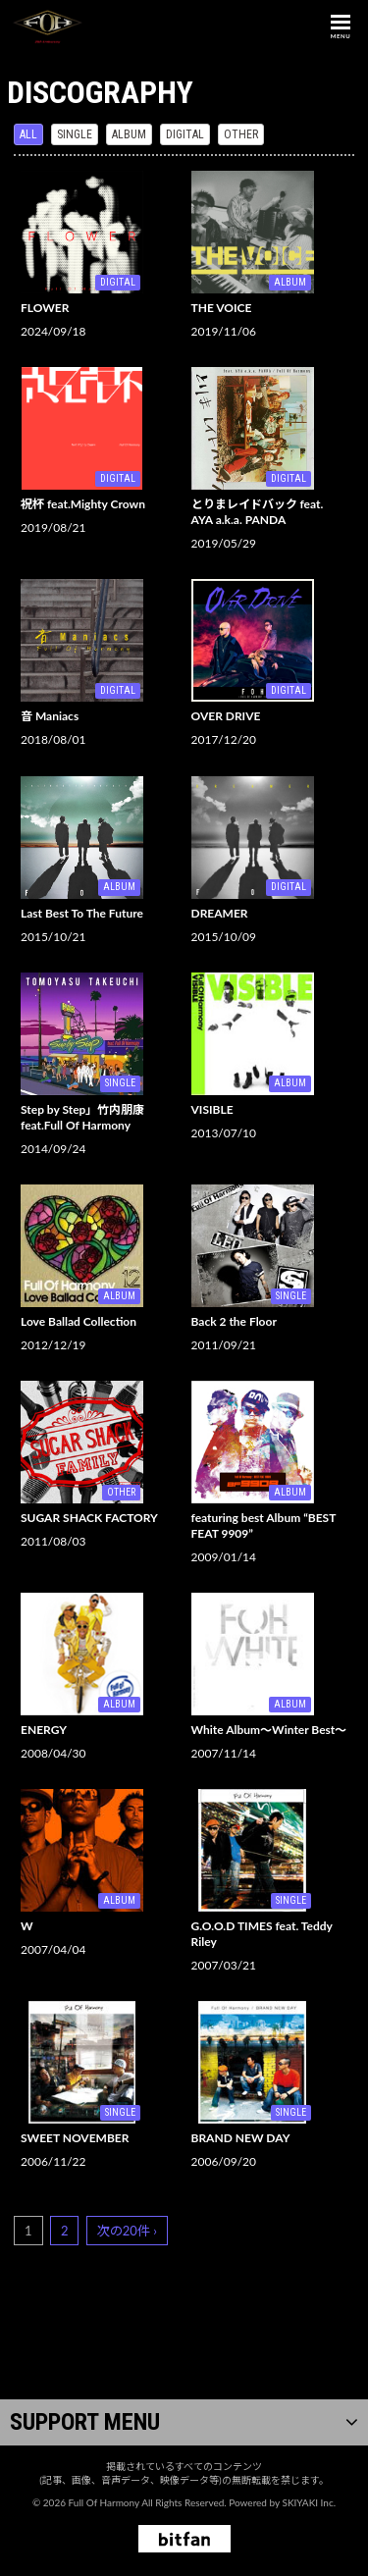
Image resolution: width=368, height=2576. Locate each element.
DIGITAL (185, 134)
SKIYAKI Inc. (309, 2502)
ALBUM (129, 134)
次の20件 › (127, 2230)
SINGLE (74, 134)
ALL (28, 134)
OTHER (241, 134)
